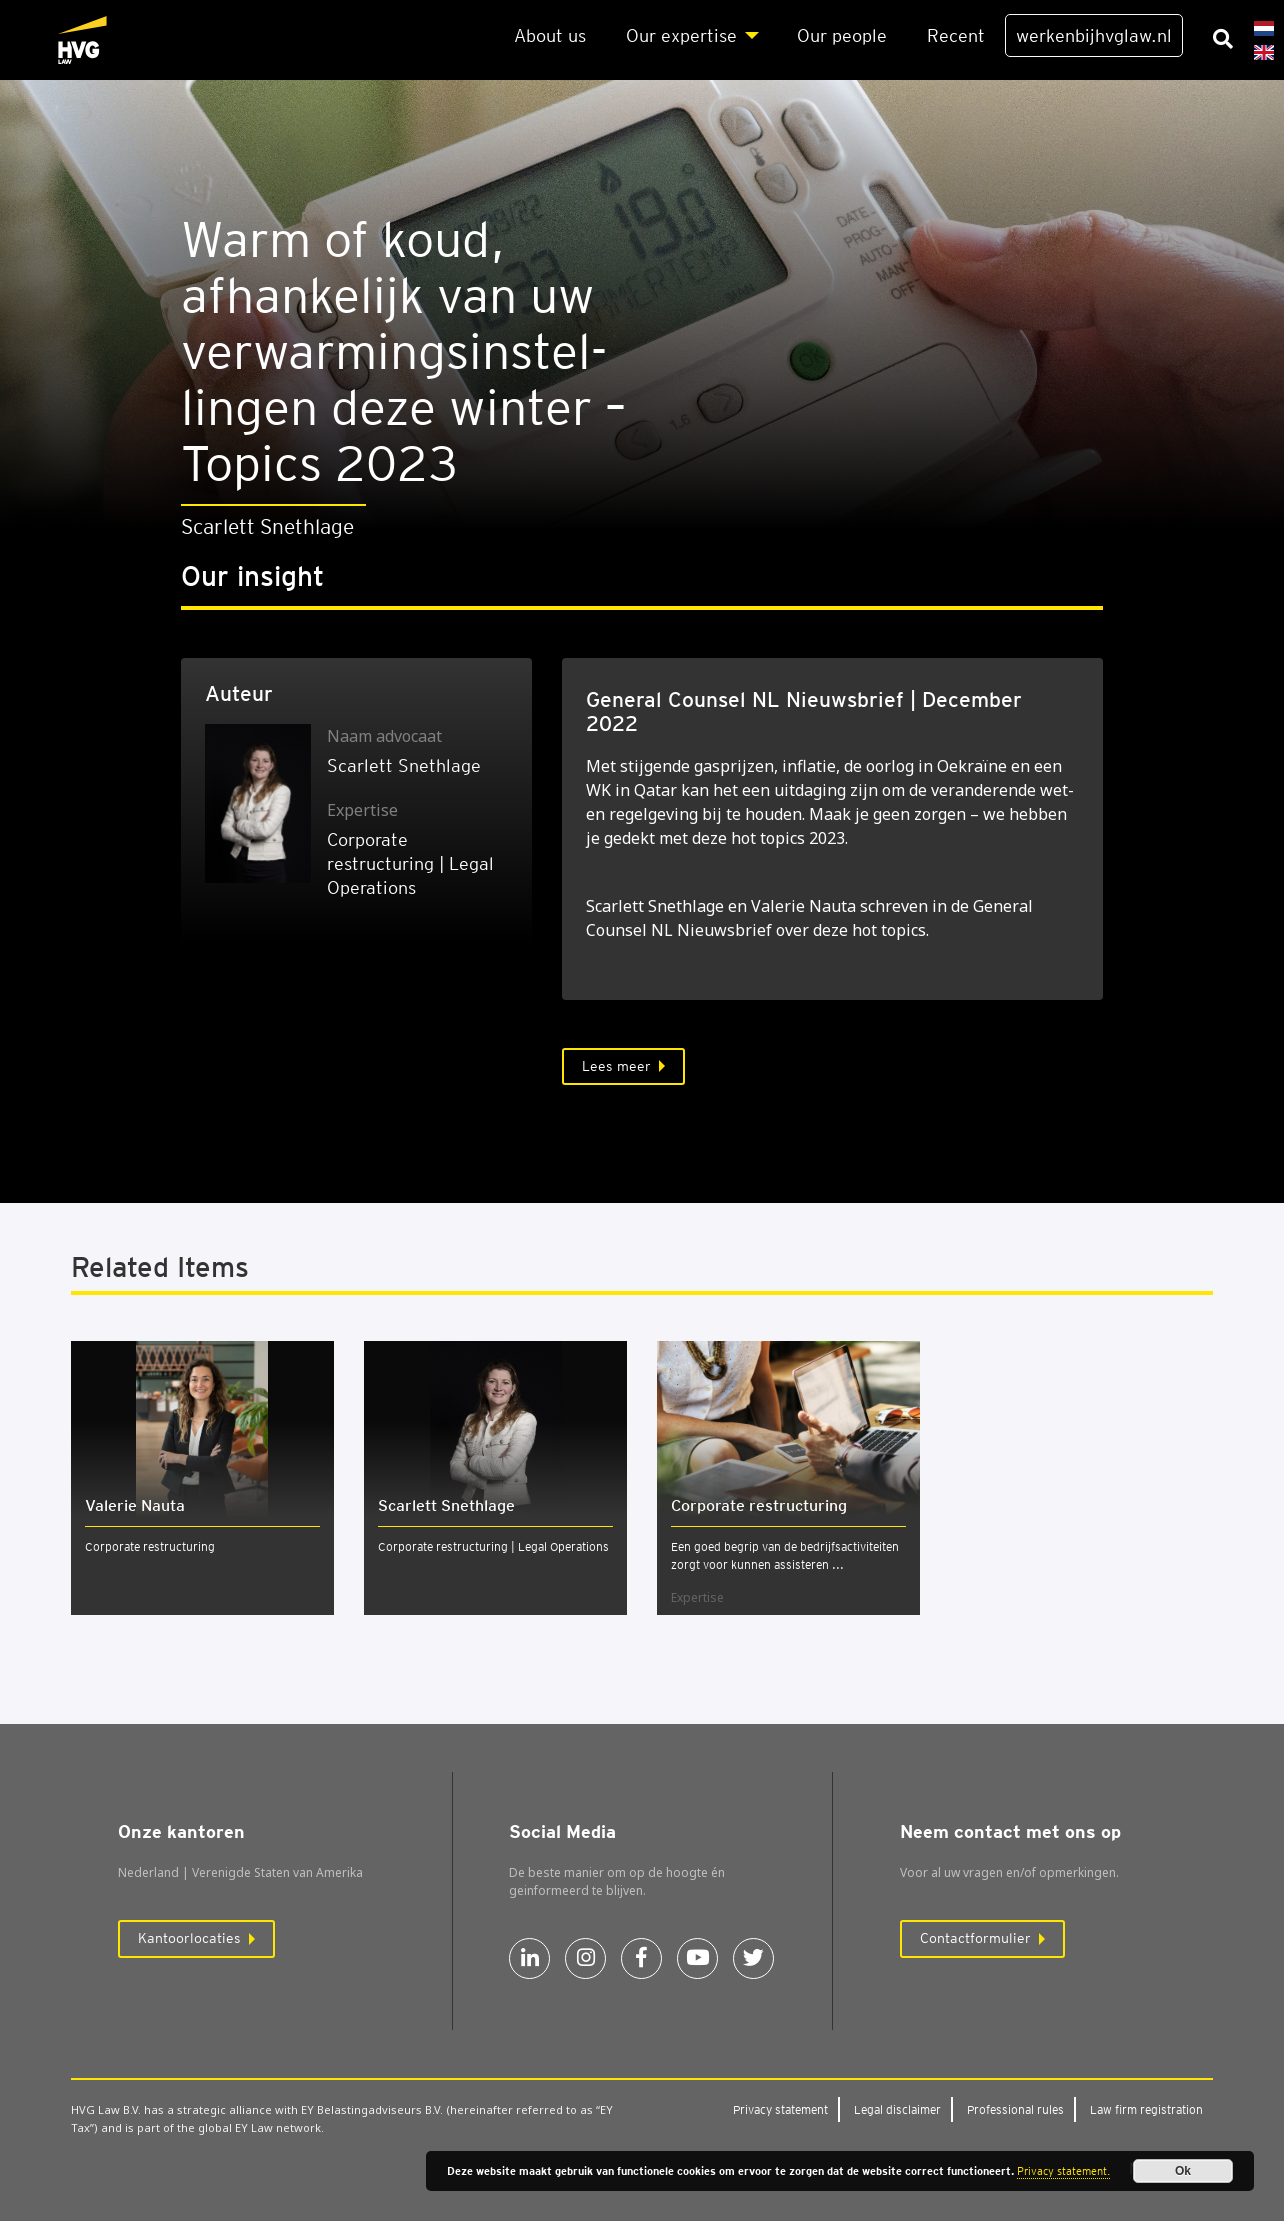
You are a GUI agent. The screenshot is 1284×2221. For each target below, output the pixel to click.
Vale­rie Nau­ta (135, 1505)
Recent (956, 35)
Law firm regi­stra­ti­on (1146, 2109)
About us (550, 35)
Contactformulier (975, 1938)
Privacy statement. (1063, 2171)
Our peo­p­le (842, 35)
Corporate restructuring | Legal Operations (493, 1546)
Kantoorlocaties (189, 1938)
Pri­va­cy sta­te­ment (780, 2109)
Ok (1183, 2171)
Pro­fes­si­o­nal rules (1015, 2109)
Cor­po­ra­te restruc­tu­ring (759, 1505)
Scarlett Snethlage (404, 765)
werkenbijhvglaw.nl (1094, 35)
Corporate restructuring (150, 1546)
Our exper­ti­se (681, 35)
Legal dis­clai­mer (897, 2109)
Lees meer (616, 1066)
